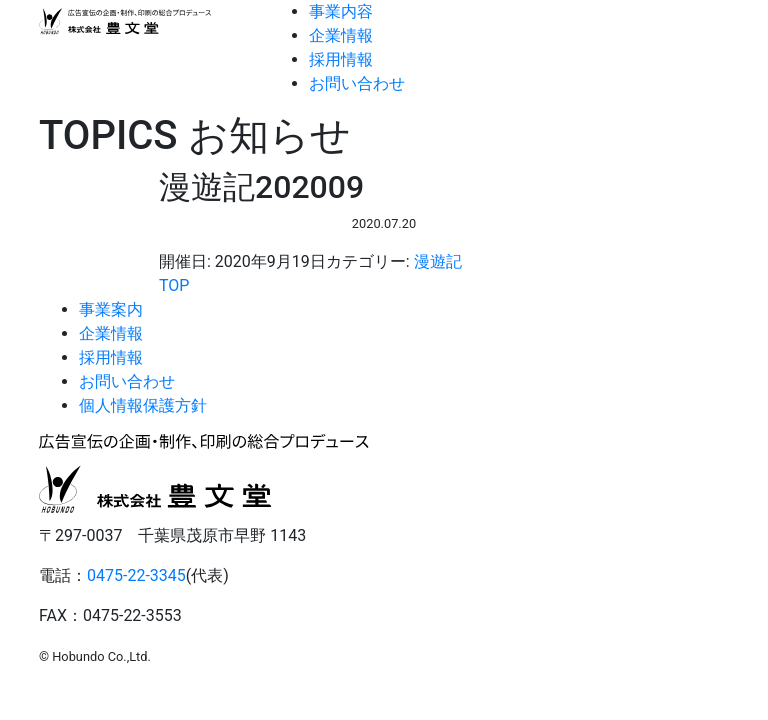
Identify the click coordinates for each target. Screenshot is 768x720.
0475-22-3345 (136, 575)
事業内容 (341, 11)
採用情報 (341, 59)
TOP (174, 285)
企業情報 (341, 35)
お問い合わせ (357, 83)
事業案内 (111, 309)
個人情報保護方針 (143, 405)
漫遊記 (438, 261)
